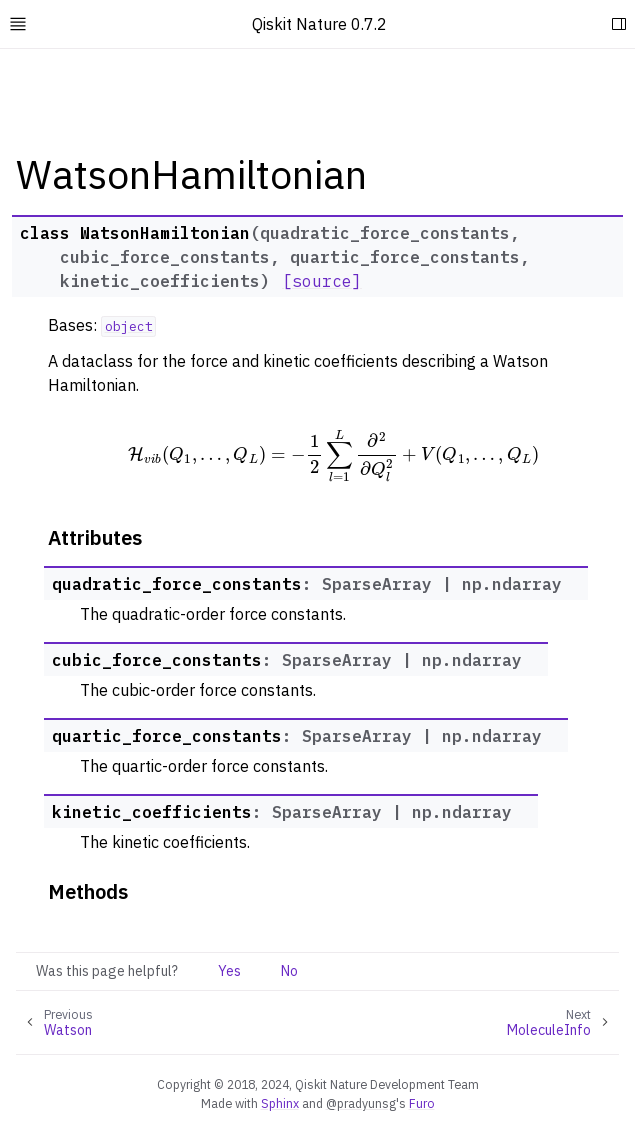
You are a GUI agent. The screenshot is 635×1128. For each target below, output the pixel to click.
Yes (229, 971)
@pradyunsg (361, 1103)
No (289, 971)
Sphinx (280, 1103)
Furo (422, 1103)
